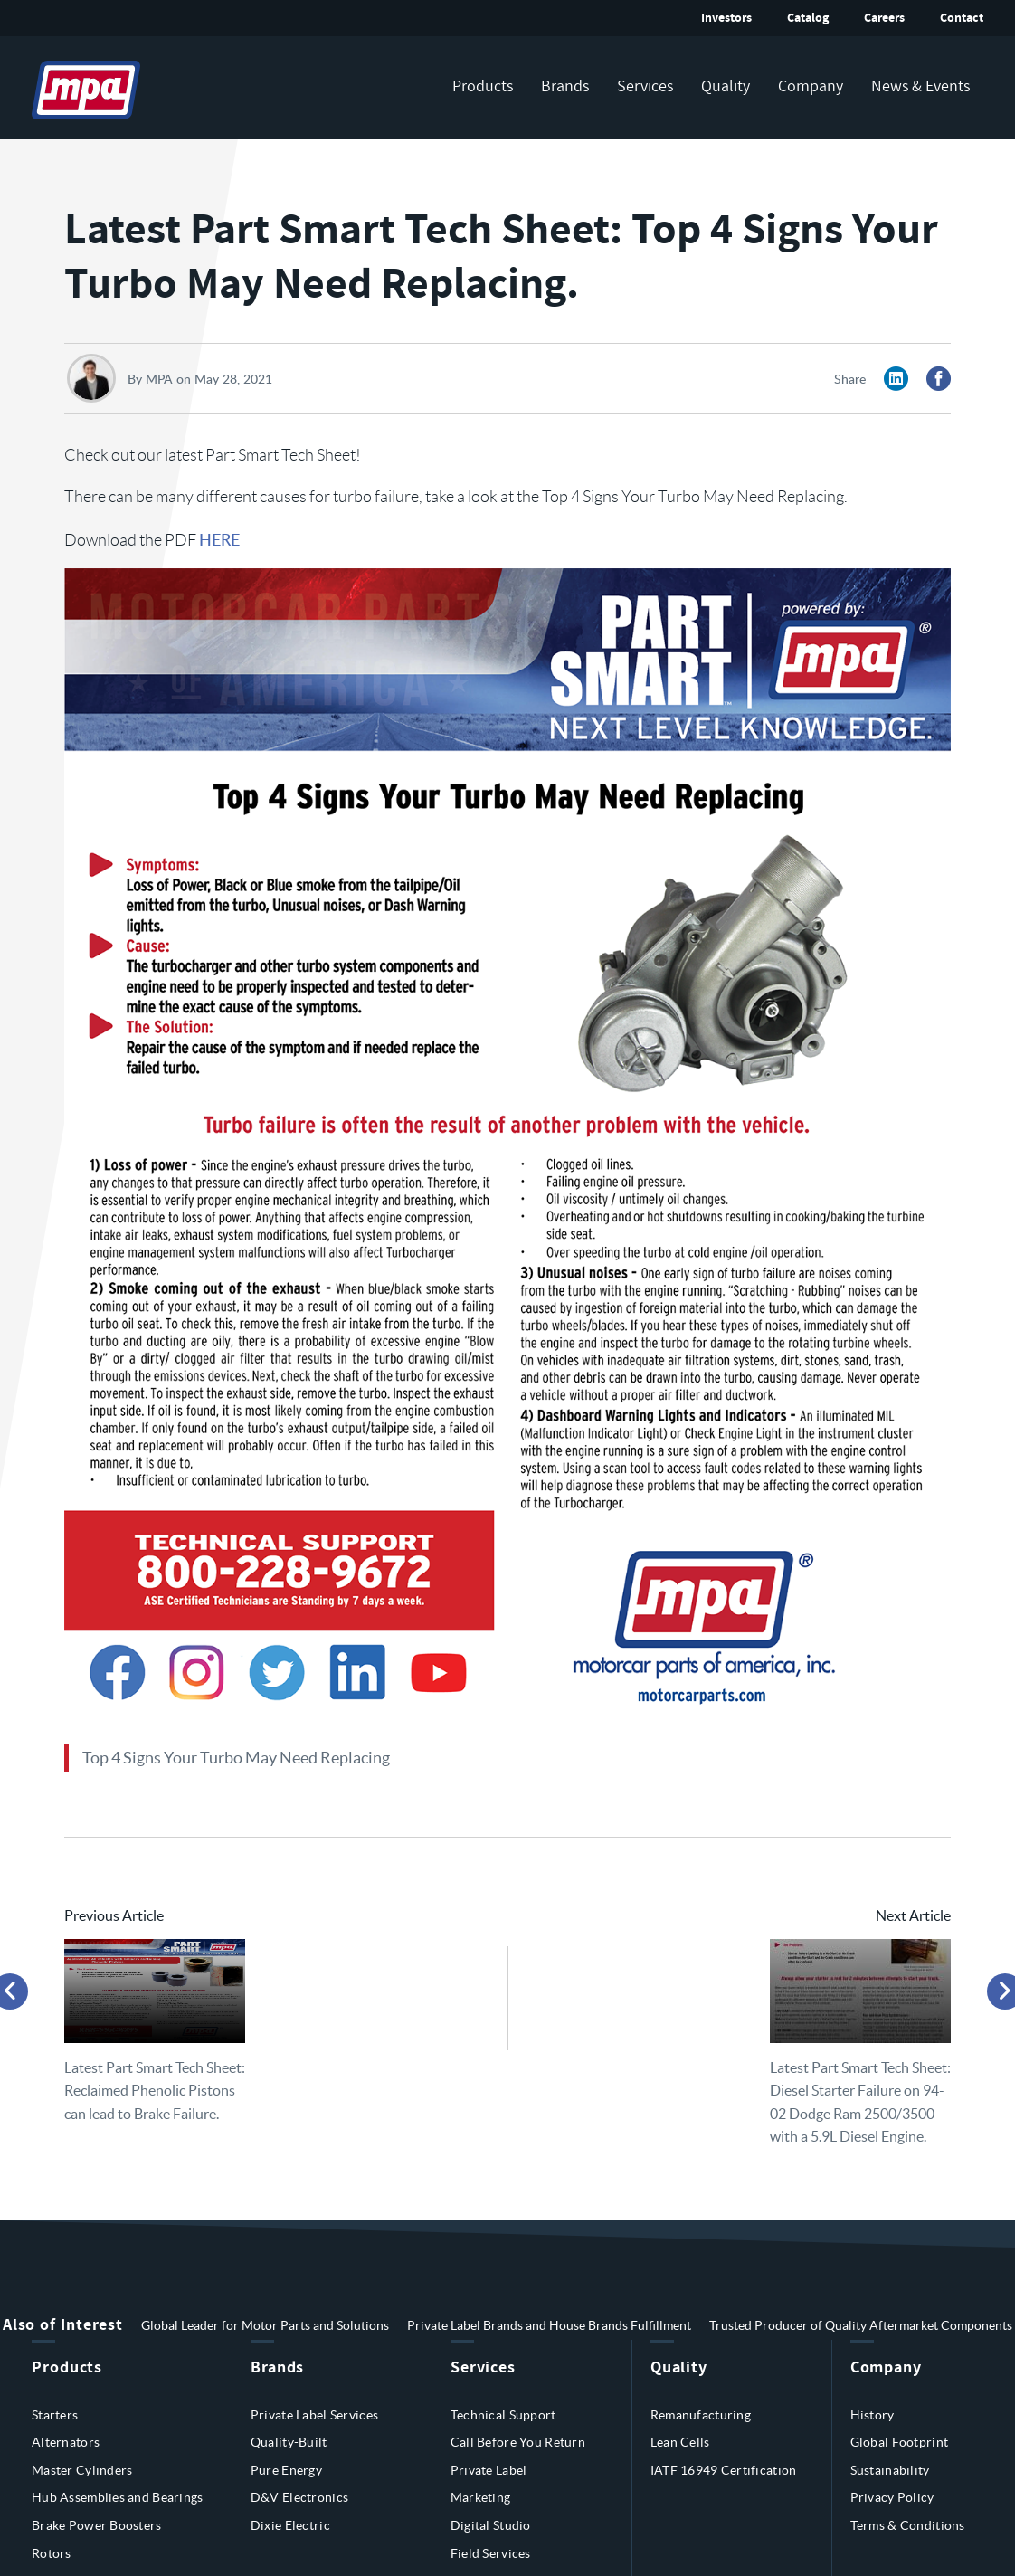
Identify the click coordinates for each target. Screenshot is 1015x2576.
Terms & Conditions (907, 2525)
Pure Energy (286, 2470)
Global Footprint (899, 2442)
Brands (565, 86)
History (872, 2415)
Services (645, 86)
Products (482, 86)
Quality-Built (289, 2442)
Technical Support (503, 2415)
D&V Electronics (299, 2497)
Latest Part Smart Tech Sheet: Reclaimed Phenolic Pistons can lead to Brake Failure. (154, 2090)
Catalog (808, 17)
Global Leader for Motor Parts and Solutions (265, 2325)
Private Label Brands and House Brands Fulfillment (549, 2325)
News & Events (920, 86)
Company (810, 86)
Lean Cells (680, 2442)
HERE (219, 539)
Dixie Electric (290, 2525)
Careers (884, 17)
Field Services (491, 2553)
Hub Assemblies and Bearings (118, 2497)
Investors (726, 17)
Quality (725, 86)
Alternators (66, 2442)
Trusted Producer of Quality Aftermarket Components (860, 2325)
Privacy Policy (892, 2497)
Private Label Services (314, 2415)
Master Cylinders (82, 2470)
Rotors (51, 2553)
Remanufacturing (700, 2415)
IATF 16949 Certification (723, 2470)
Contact (961, 17)
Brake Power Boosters (97, 2525)
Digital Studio (491, 2525)
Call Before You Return (518, 2442)
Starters (55, 2415)
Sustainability (890, 2470)
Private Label (489, 2470)
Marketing (481, 2497)
